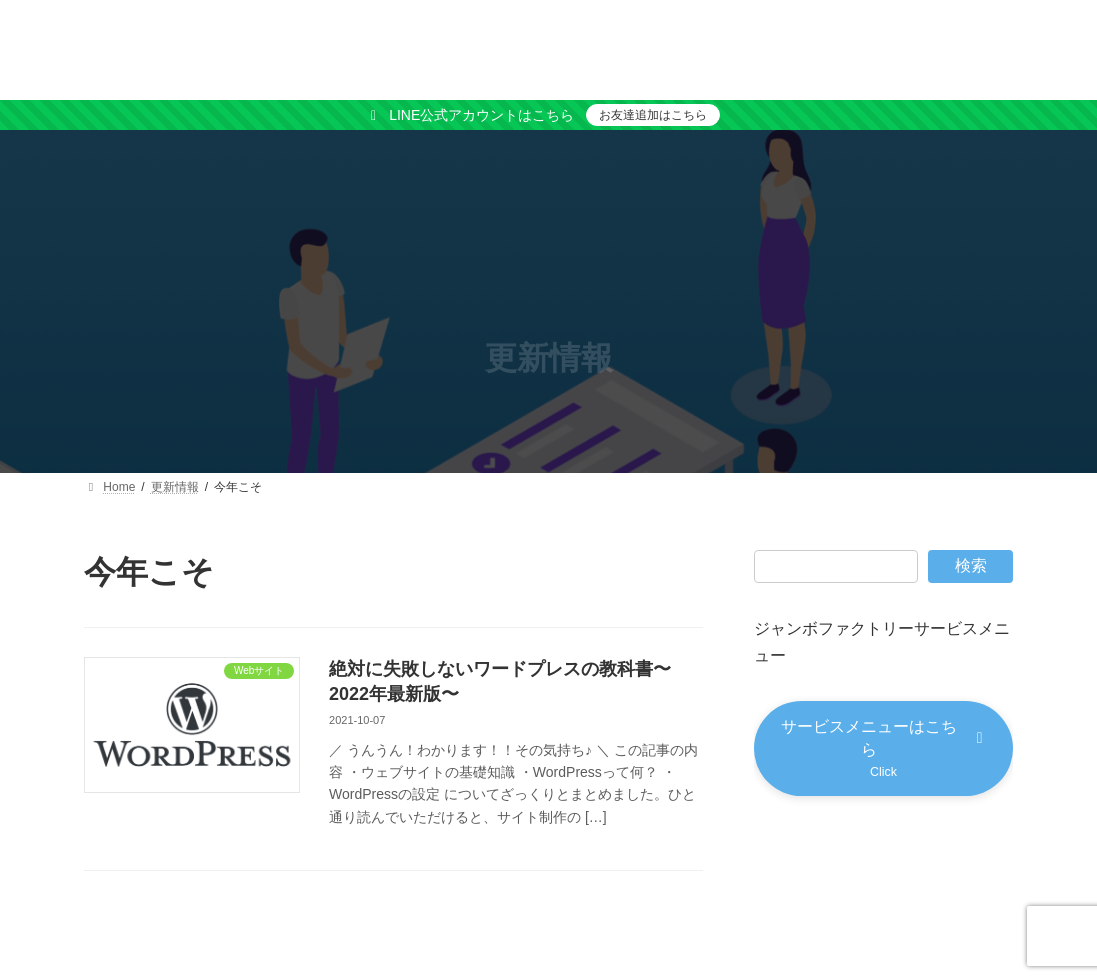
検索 (971, 565)
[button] (883, 750)
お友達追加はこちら (653, 115)
